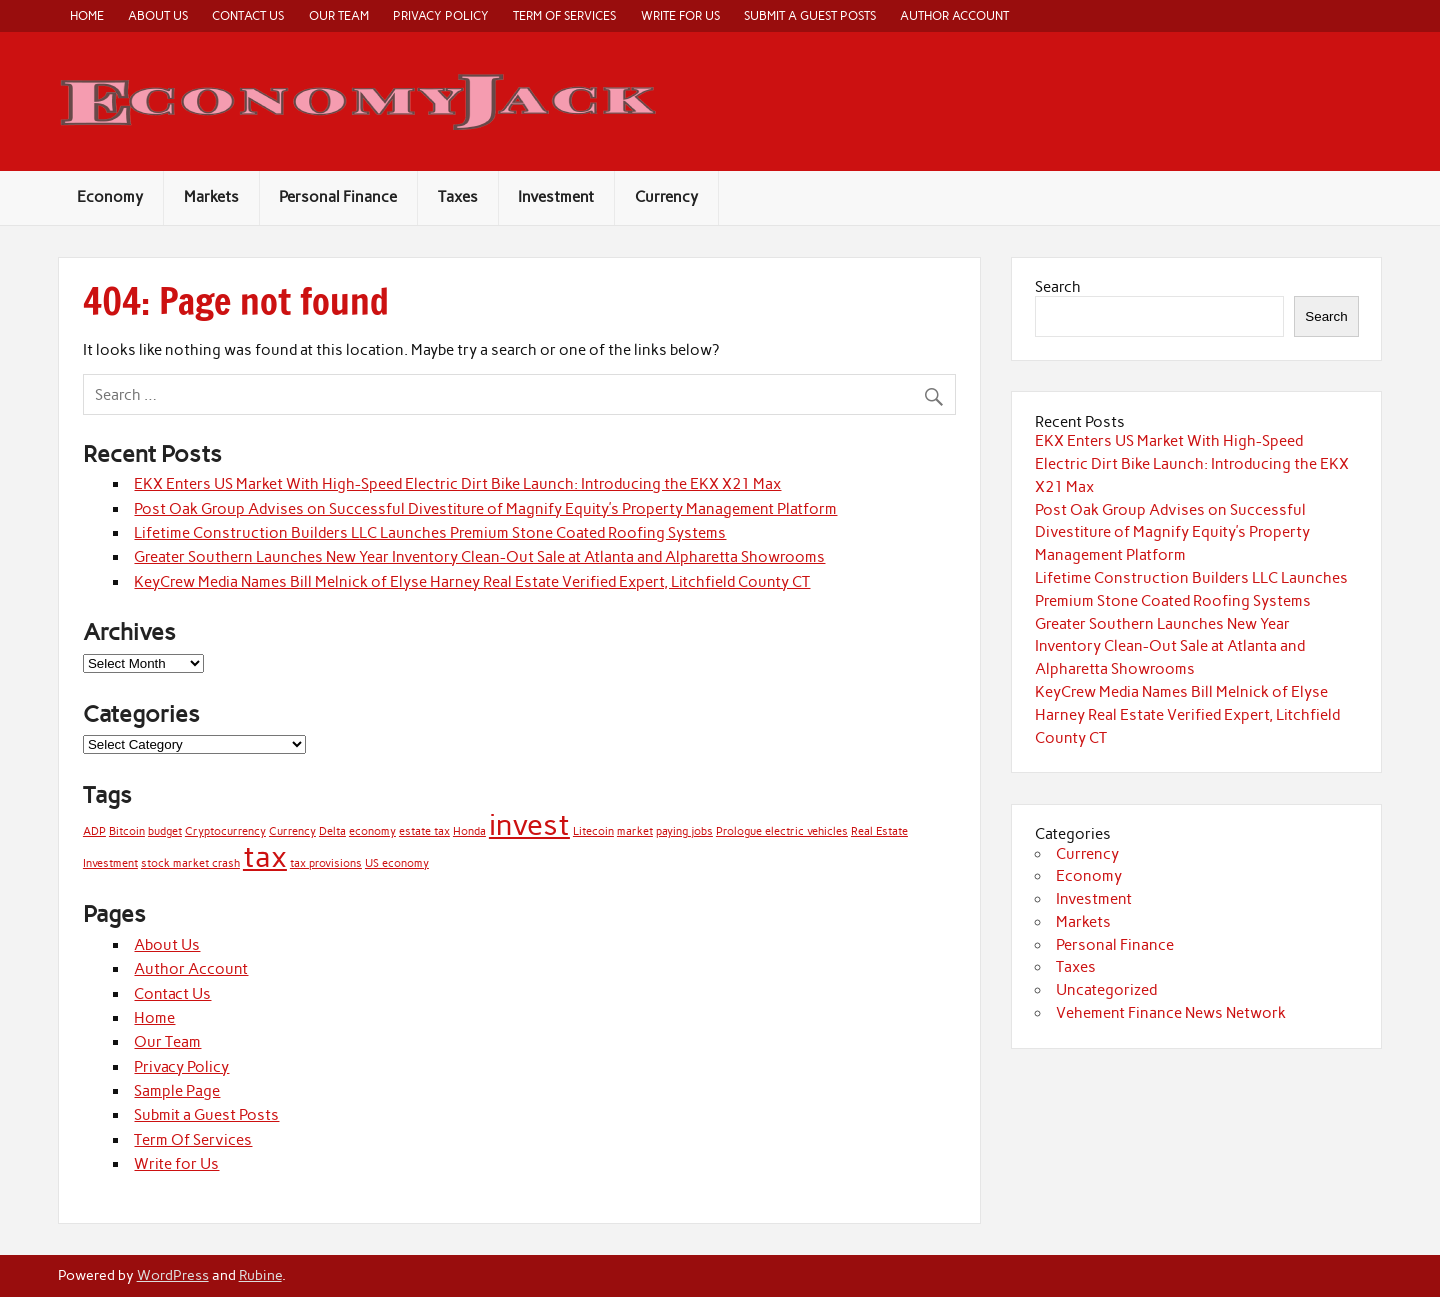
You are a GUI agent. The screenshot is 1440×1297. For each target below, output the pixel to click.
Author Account (954, 15)
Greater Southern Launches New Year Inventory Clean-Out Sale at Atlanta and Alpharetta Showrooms (479, 557)
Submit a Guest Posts (810, 15)
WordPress (173, 1275)
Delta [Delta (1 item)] (332, 831)
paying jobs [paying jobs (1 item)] (684, 831)
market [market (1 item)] (635, 831)
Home (87, 15)
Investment (556, 197)
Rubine (260, 1275)
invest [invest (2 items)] (529, 824)
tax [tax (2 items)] (265, 856)
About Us (158, 15)
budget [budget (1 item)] (165, 831)
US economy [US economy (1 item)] (397, 863)
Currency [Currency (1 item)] (292, 831)
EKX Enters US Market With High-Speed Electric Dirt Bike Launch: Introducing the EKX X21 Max (457, 484)
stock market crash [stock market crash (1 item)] (190, 863)
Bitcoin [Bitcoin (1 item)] (127, 831)
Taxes (458, 197)
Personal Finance (338, 197)
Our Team (339, 15)
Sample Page (177, 1091)
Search (1058, 287)
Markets (211, 197)
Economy (110, 197)
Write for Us (680, 15)
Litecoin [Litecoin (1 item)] (593, 831)
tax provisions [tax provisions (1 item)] (326, 863)
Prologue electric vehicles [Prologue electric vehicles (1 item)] (782, 831)
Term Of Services (564, 15)
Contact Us (248, 15)
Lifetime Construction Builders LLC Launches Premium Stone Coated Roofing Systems (430, 533)
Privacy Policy (441, 15)
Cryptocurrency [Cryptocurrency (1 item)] (225, 831)
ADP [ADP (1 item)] (94, 831)
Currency (666, 197)
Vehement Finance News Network (1171, 1013)
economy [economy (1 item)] (372, 831)
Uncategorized (1106, 990)
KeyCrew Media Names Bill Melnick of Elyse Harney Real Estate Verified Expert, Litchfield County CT (472, 582)
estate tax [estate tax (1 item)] (424, 831)
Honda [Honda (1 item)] (469, 831)
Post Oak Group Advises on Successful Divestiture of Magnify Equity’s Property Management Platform (485, 509)
